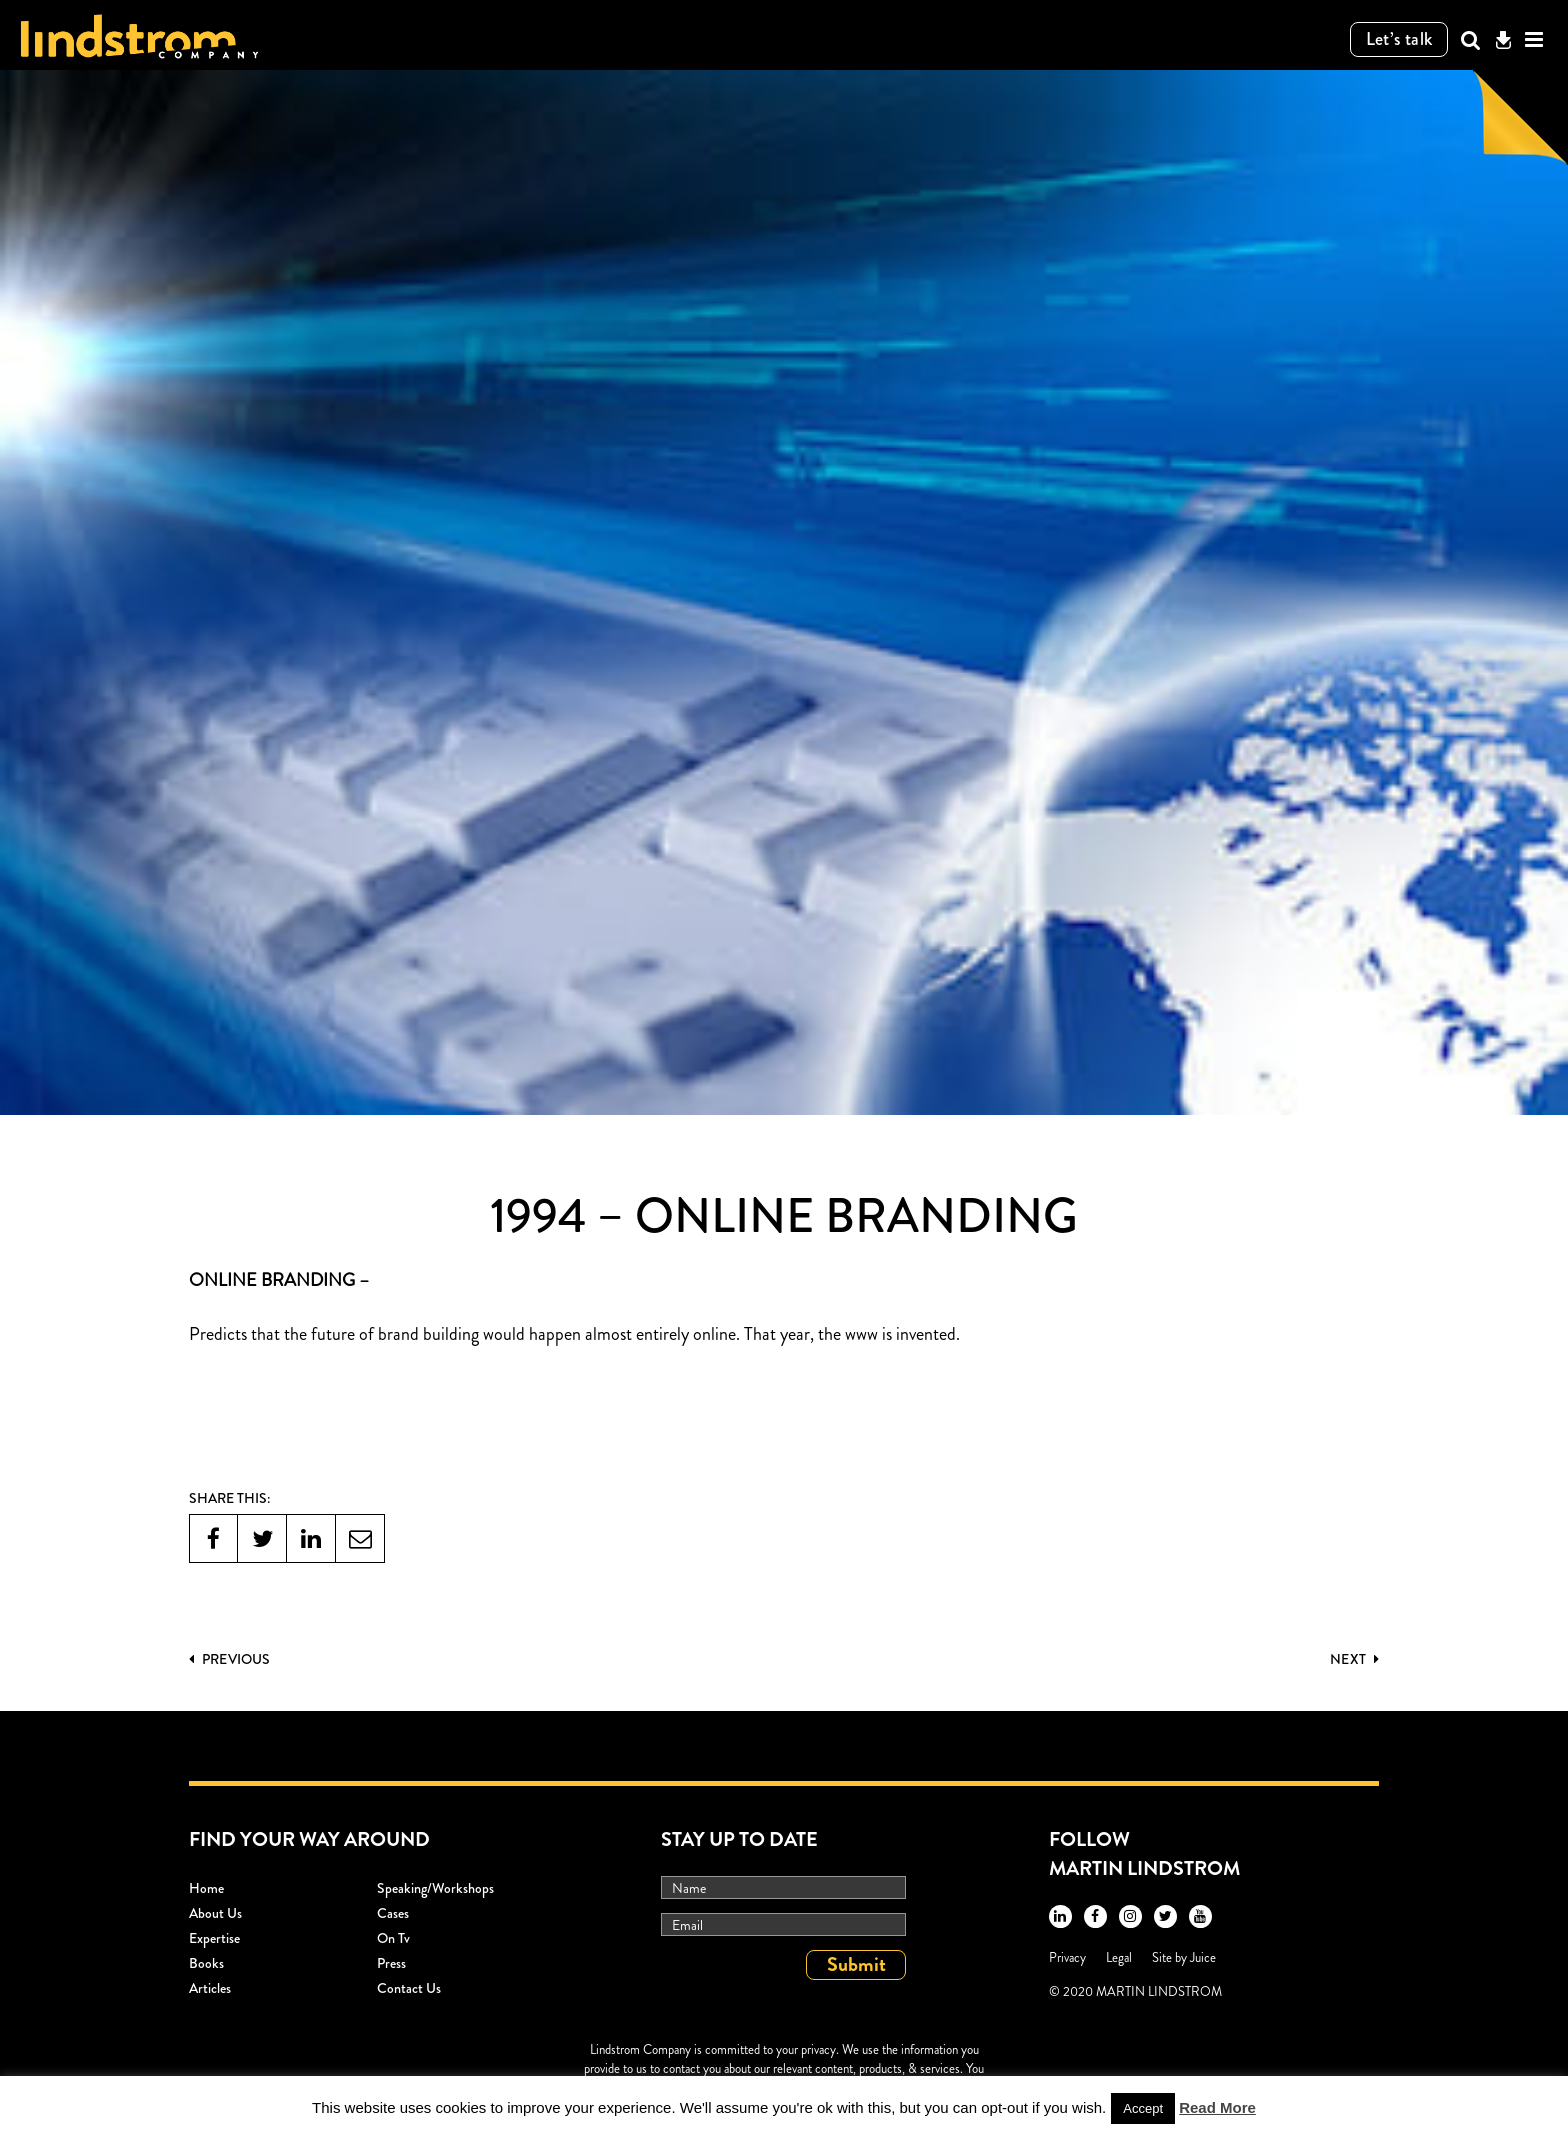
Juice (1203, 1957)
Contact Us (409, 1988)
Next (1354, 1659)
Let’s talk (1399, 39)
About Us (215, 1913)
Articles (210, 1988)
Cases (393, 1913)
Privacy (1067, 1957)
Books (206, 1963)
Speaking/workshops (435, 1888)
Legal (1119, 1957)
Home (206, 1888)
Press (391, 1963)
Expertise (214, 1938)
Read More (1217, 2107)
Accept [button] (1143, 2108)
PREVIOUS (229, 1659)
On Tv (393, 1938)
